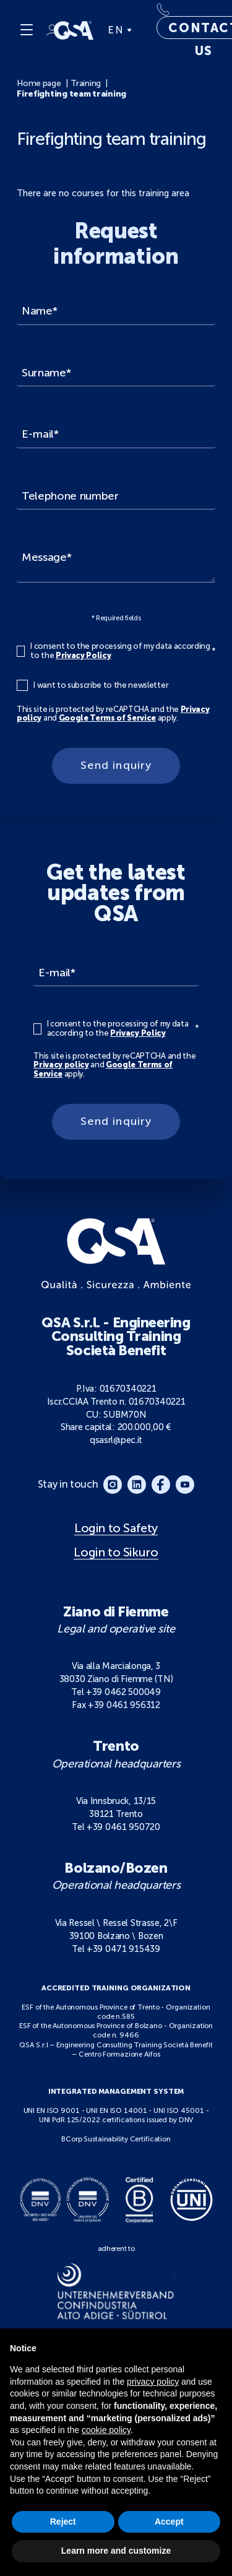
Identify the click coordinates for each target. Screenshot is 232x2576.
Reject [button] (63, 2521)
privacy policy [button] (153, 2382)
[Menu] (26, 30)
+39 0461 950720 (123, 1826)
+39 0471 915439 (123, 1948)
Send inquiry (116, 765)
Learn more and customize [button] (116, 2551)
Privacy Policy (83, 655)
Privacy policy (60, 1064)
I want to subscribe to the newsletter (100, 685)
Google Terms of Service (108, 717)
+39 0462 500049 (123, 1692)
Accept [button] (169, 2521)
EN (119, 30)
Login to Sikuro (116, 1552)
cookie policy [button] (106, 2430)
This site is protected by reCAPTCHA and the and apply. (113, 714)
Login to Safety (116, 1528)
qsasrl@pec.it (116, 1440)
